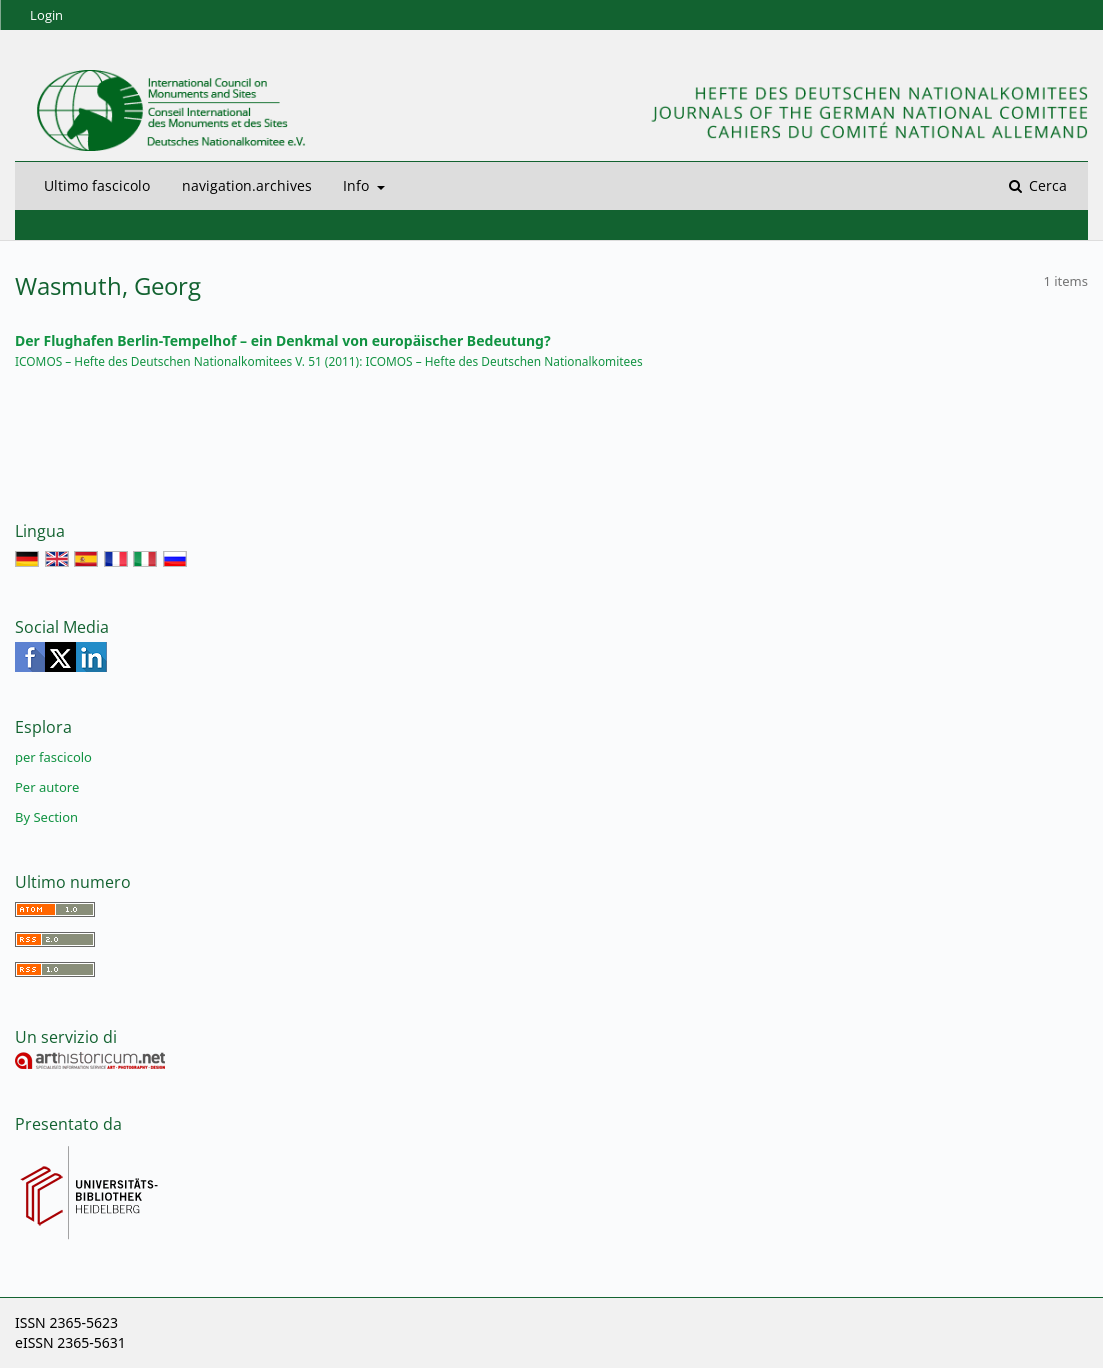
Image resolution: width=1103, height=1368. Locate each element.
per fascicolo (53, 757)
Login (46, 15)
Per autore (47, 787)
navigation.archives (247, 185)
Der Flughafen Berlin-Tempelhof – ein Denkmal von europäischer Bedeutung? (283, 340)
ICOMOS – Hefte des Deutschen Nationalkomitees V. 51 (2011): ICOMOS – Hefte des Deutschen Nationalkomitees (329, 361)
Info (358, 185)
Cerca (1046, 185)
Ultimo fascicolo (97, 185)
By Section (46, 817)
